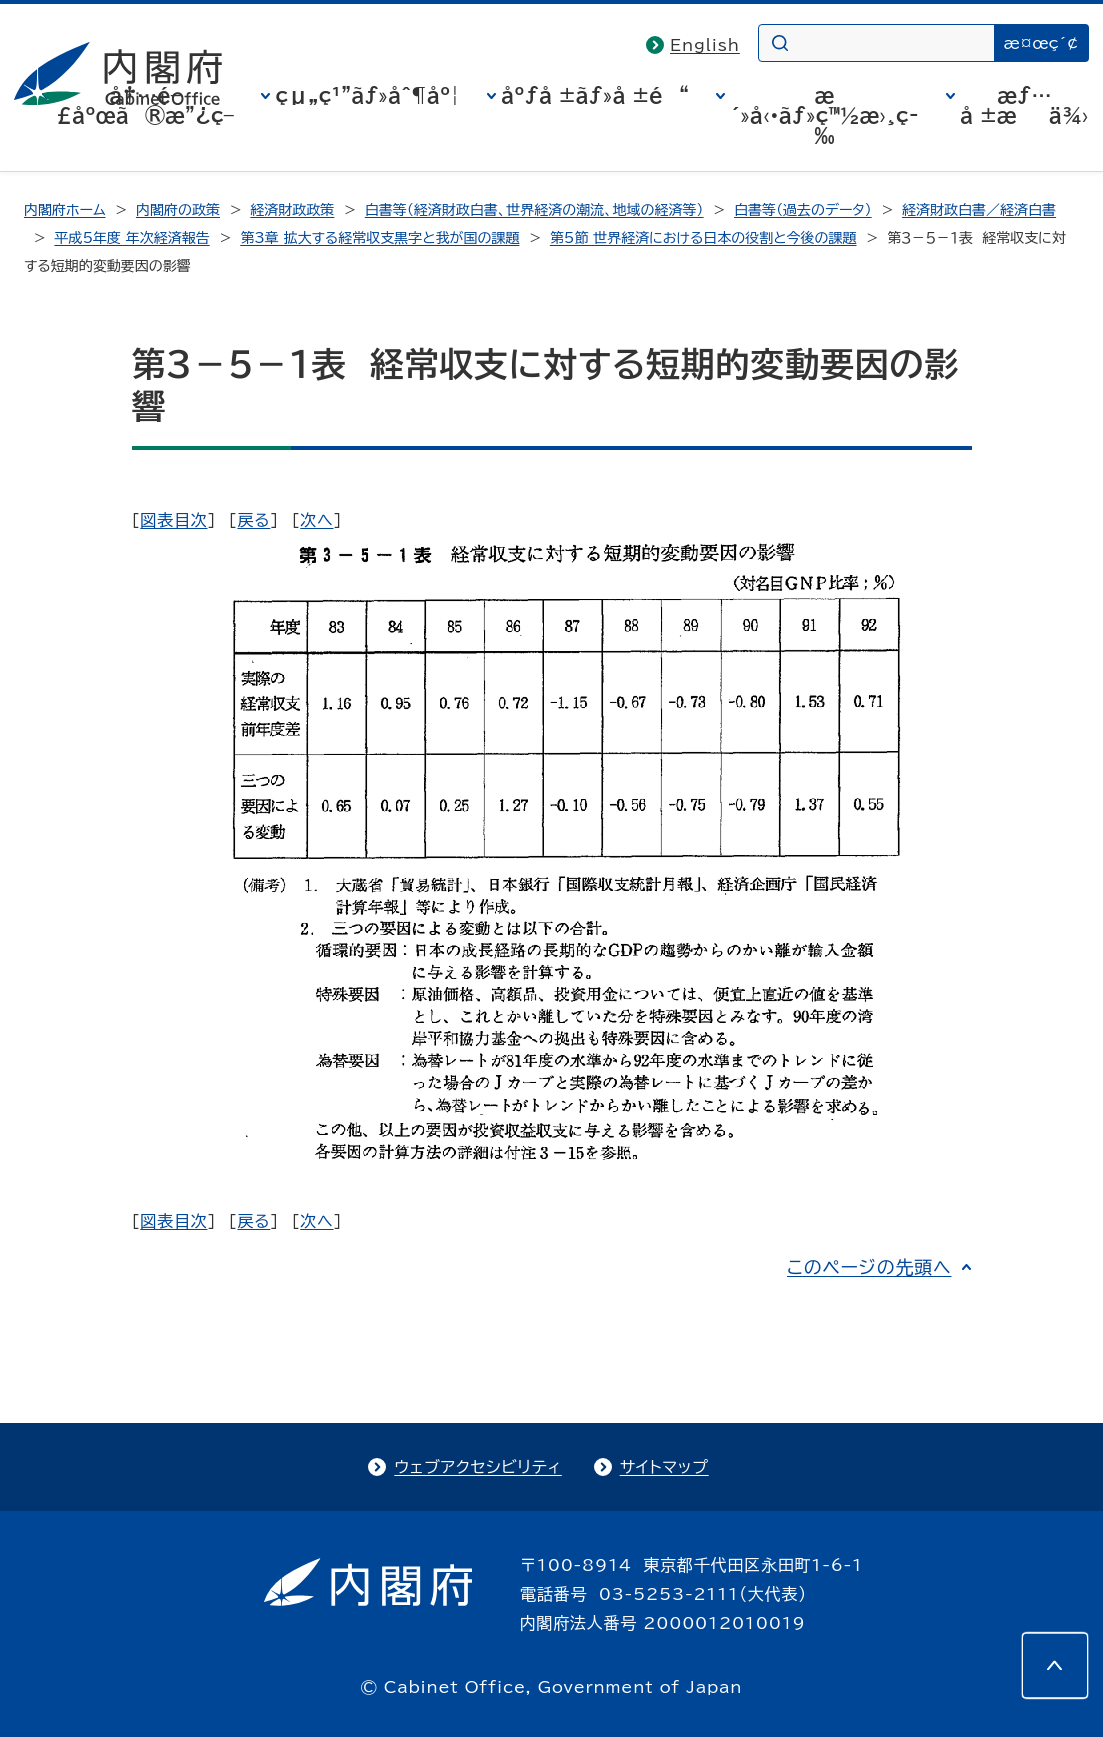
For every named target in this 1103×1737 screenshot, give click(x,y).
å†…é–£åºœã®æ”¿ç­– (145, 105)
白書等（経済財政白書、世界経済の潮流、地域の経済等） (534, 210)
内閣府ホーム (64, 210)
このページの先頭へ (869, 1267)
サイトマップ (664, 1467)
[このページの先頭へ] (1055, 1665)
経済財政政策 (292, 210)
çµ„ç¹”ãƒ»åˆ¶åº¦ (367, 95)
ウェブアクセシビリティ (477, 1467)
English (705, 45)
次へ (316, 520)
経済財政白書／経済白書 (979, 210)
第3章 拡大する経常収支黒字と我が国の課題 (379, 238)
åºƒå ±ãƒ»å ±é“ (595, 95)
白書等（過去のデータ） (803, 210)
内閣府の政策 (178, 210)
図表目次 (173, 520)
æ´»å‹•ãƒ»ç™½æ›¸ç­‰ (824, 115)
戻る (253, 520)
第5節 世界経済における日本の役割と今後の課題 (703, 238)
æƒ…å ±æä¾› (1024, 105)
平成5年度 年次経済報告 (131, 238)
